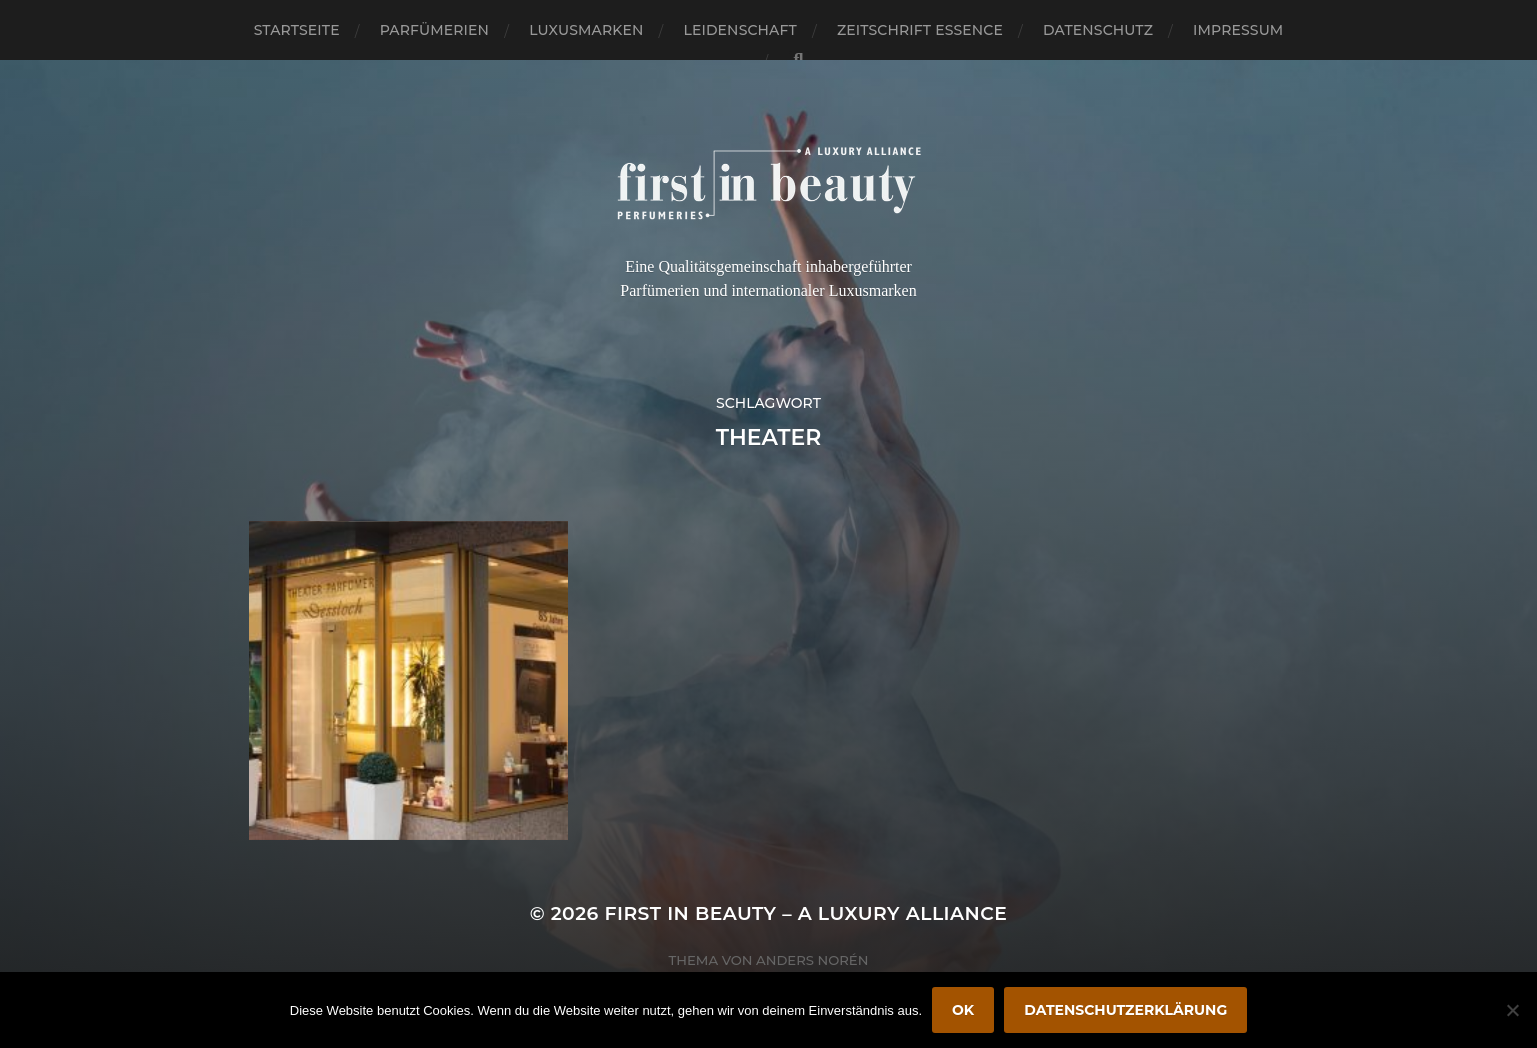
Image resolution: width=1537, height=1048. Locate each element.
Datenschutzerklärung (1125, 1010)
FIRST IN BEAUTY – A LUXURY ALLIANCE (806, 913)
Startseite (297, 30)
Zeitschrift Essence (920, 30)
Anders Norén (812, 960)
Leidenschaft (740, 30)
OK (963, 1010)
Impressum (1238, 30)
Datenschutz (1098, 30)
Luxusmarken (586, 30)
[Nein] (1512, 1010)
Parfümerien (434, 30)
